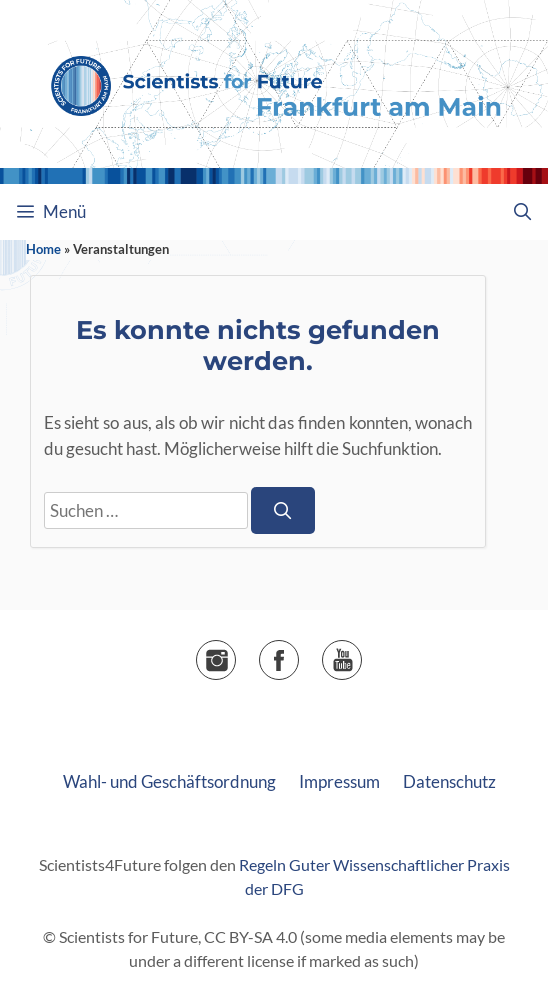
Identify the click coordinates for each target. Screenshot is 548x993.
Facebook (298, 653)
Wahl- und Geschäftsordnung (169, 781)
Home (43, 249)
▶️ (361, 653)
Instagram (235, 653)
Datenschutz (449, 781)
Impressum (339, 781)
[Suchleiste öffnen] (522, 212)
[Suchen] (283, 511)
